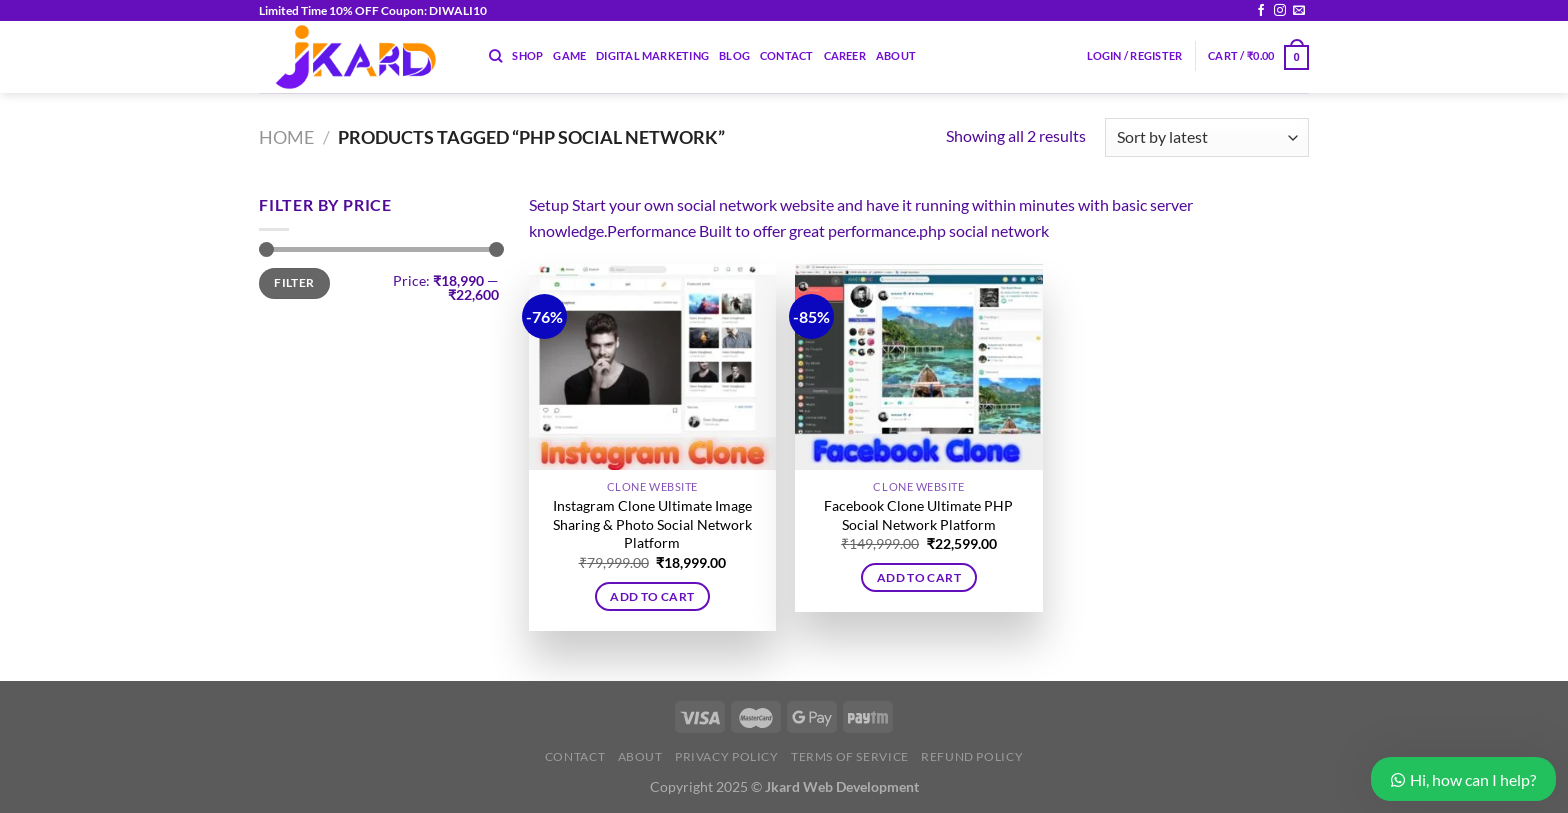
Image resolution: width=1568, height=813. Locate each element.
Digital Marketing (652, 55)
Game (569, 55)
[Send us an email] (1299, 11)
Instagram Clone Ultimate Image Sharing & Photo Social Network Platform (652, 524)
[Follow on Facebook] (1261, 11)
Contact (787, 55)
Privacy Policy (727, 756)
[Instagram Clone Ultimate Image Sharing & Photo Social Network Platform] (652, 367)
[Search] (495, 56)
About (896, 55)
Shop (527, 55)
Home (286, 137)
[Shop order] (1207, 137)
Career (845, 55)
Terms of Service (850, 756)
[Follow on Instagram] (1280, 11)
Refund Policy (972, 756)
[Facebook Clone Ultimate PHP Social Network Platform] (918, 367)
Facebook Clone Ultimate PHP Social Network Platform (918, 515)
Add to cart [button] (652, 596)
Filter (294, 282)
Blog (734, 55)
